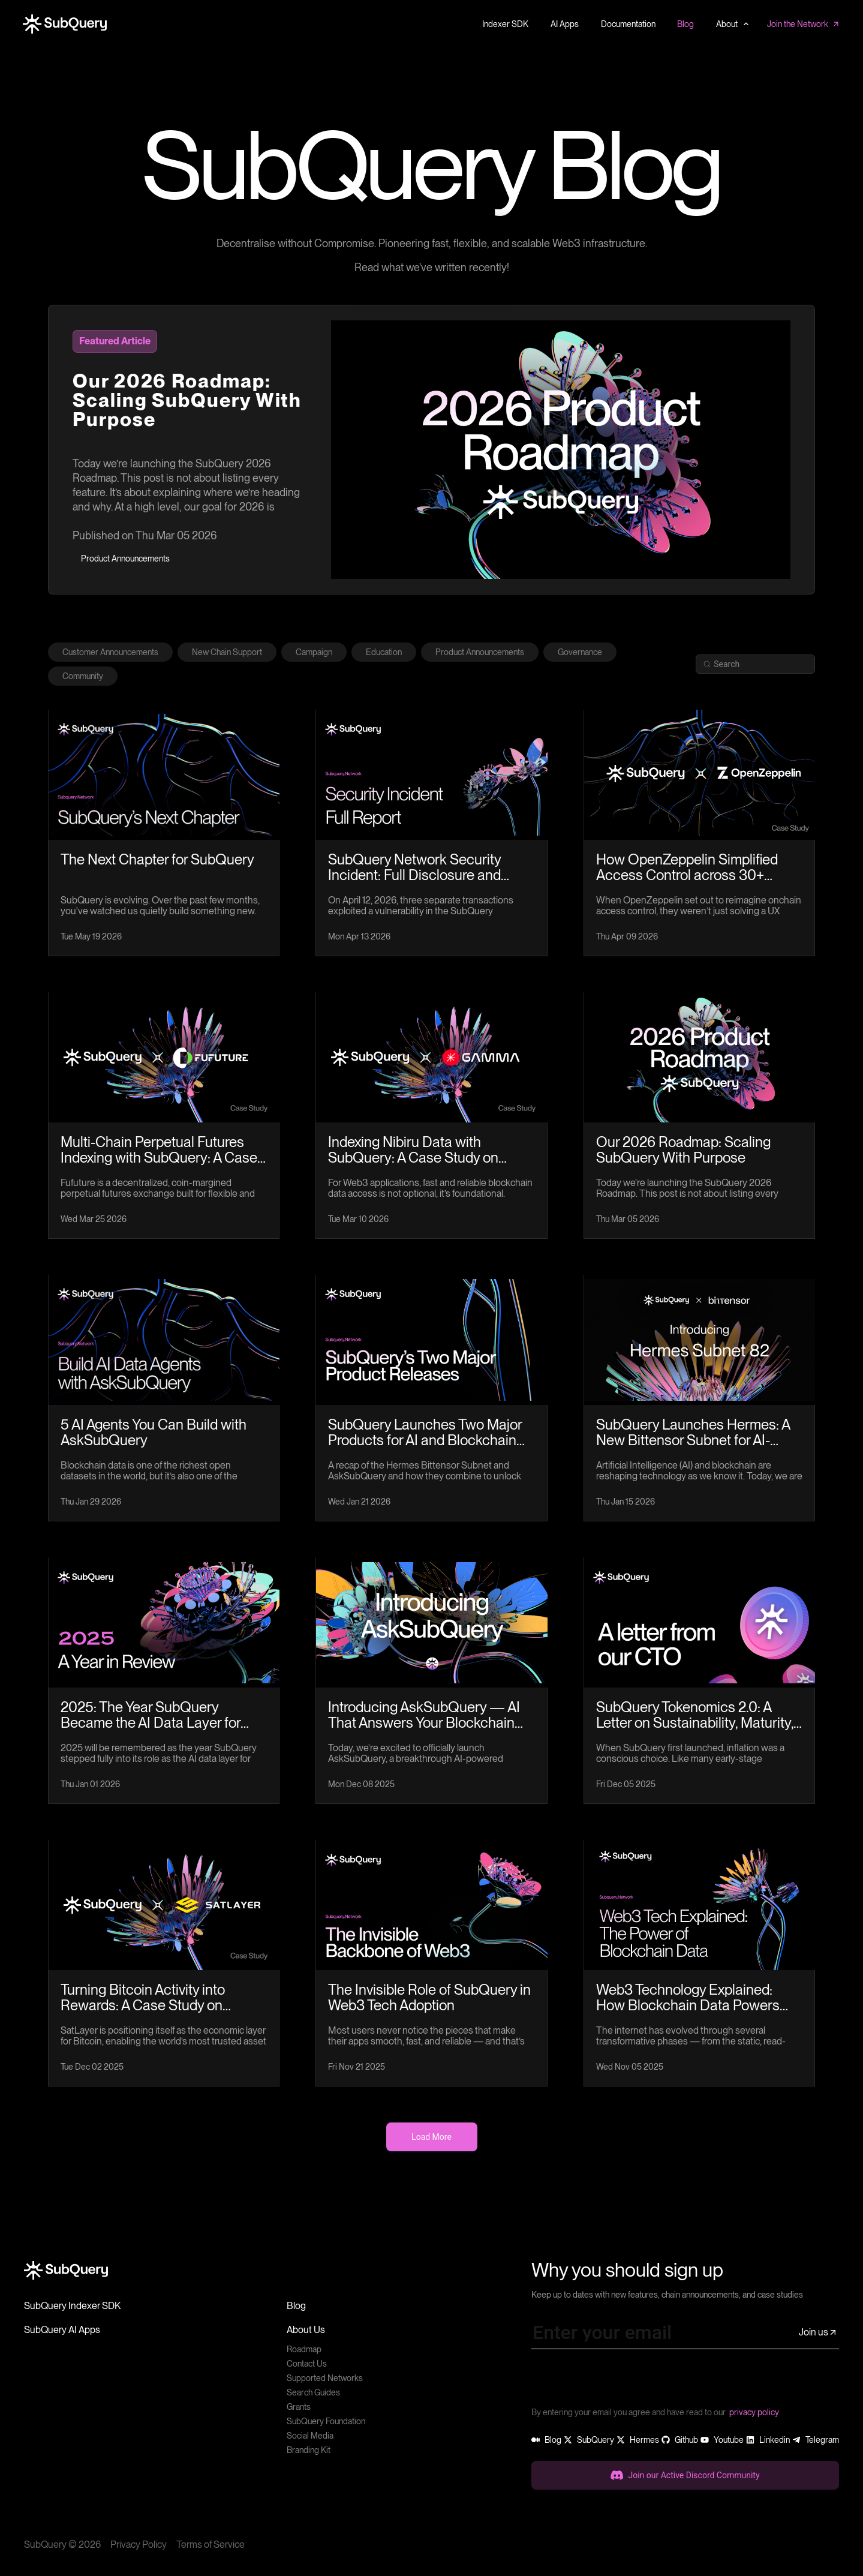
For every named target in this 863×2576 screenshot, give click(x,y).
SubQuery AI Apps (62, 2329)
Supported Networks (325, 2378)
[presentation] (622, 2382)
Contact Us (307, 2363)
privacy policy (754, 2412)
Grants (299, 2407)
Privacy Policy (138, 2544)
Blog (296, 2305)
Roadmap (304, 2349)
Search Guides (313, 2392)
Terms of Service (210, 2544)
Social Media (310, 2435)
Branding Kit (308, 2450)
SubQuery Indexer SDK (72, 2305)
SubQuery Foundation (326, 2421)
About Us (306, 2329)
